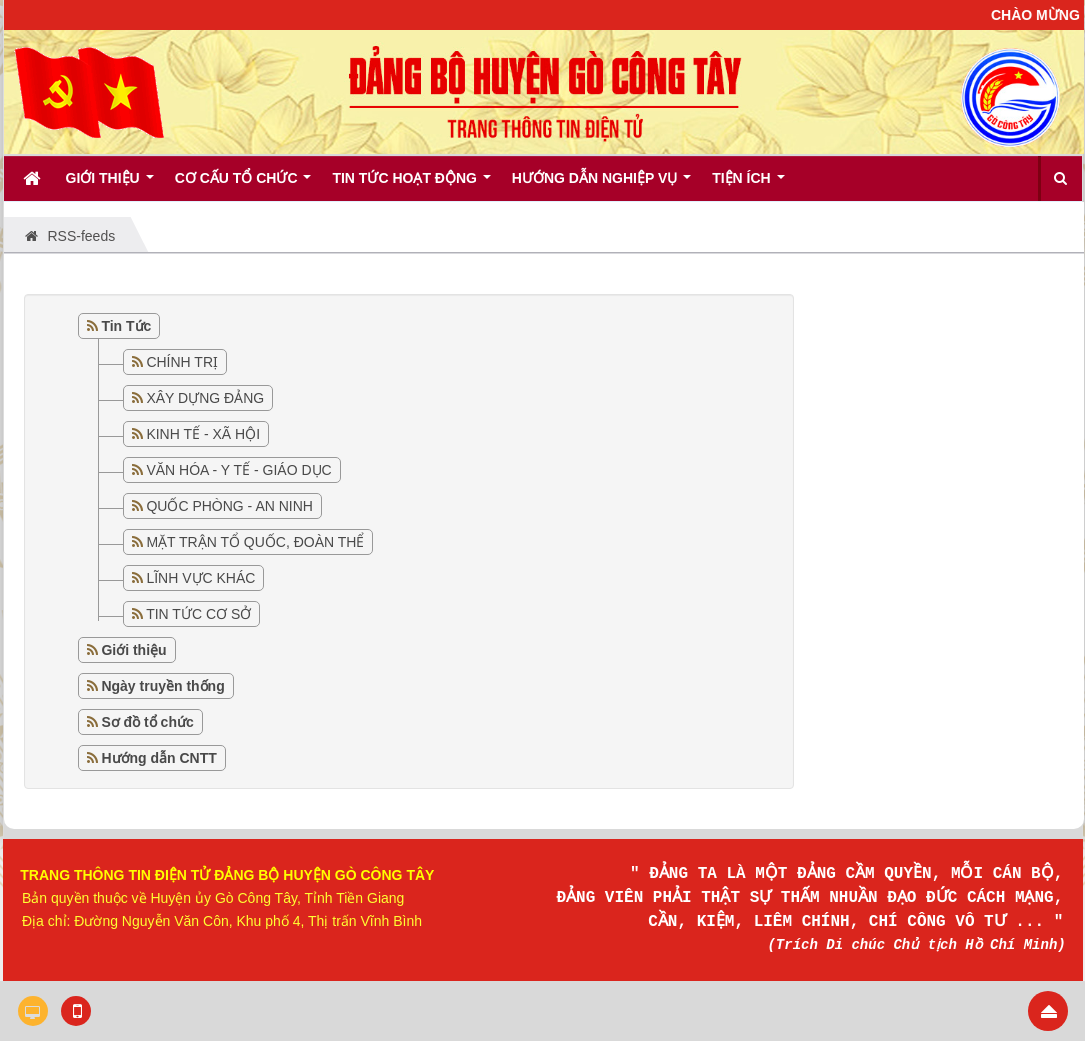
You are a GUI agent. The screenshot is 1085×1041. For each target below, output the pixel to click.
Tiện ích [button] (748, 185)
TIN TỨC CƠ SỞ (198, 614)
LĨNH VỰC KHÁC (200, 578)
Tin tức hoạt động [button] (411, 185)
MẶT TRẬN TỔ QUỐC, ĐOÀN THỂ (255, 542)
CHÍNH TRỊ (182, 362)
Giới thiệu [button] (110, 185)
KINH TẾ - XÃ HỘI (203, 434)
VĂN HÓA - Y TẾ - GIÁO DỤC (238, 470)
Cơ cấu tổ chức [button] (243, 185)
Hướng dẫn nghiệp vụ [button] (601, 185)
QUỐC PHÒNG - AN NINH (229, 506)
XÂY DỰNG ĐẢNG (205, 398)
